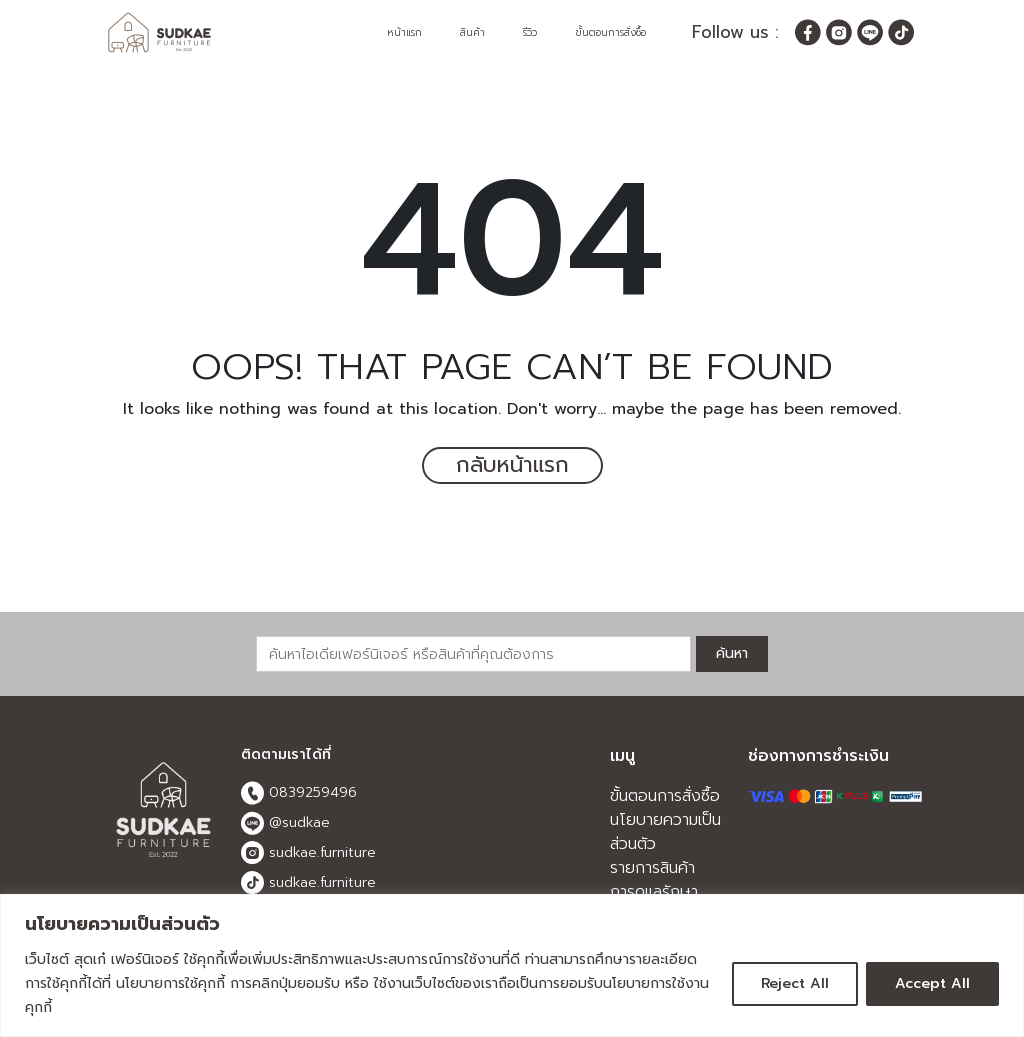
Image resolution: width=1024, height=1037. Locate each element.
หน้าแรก (404, 32)
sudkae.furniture (308, 853)
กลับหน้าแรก (512, 465)
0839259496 (299, 793)
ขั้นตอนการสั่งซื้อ (611, 32)
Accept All (932, 983)
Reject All (795, 983)
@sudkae (285, 823)
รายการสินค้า (652, 868)
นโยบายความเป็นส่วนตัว (665, 832)
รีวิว (530, 32)
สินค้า (472, 32)
